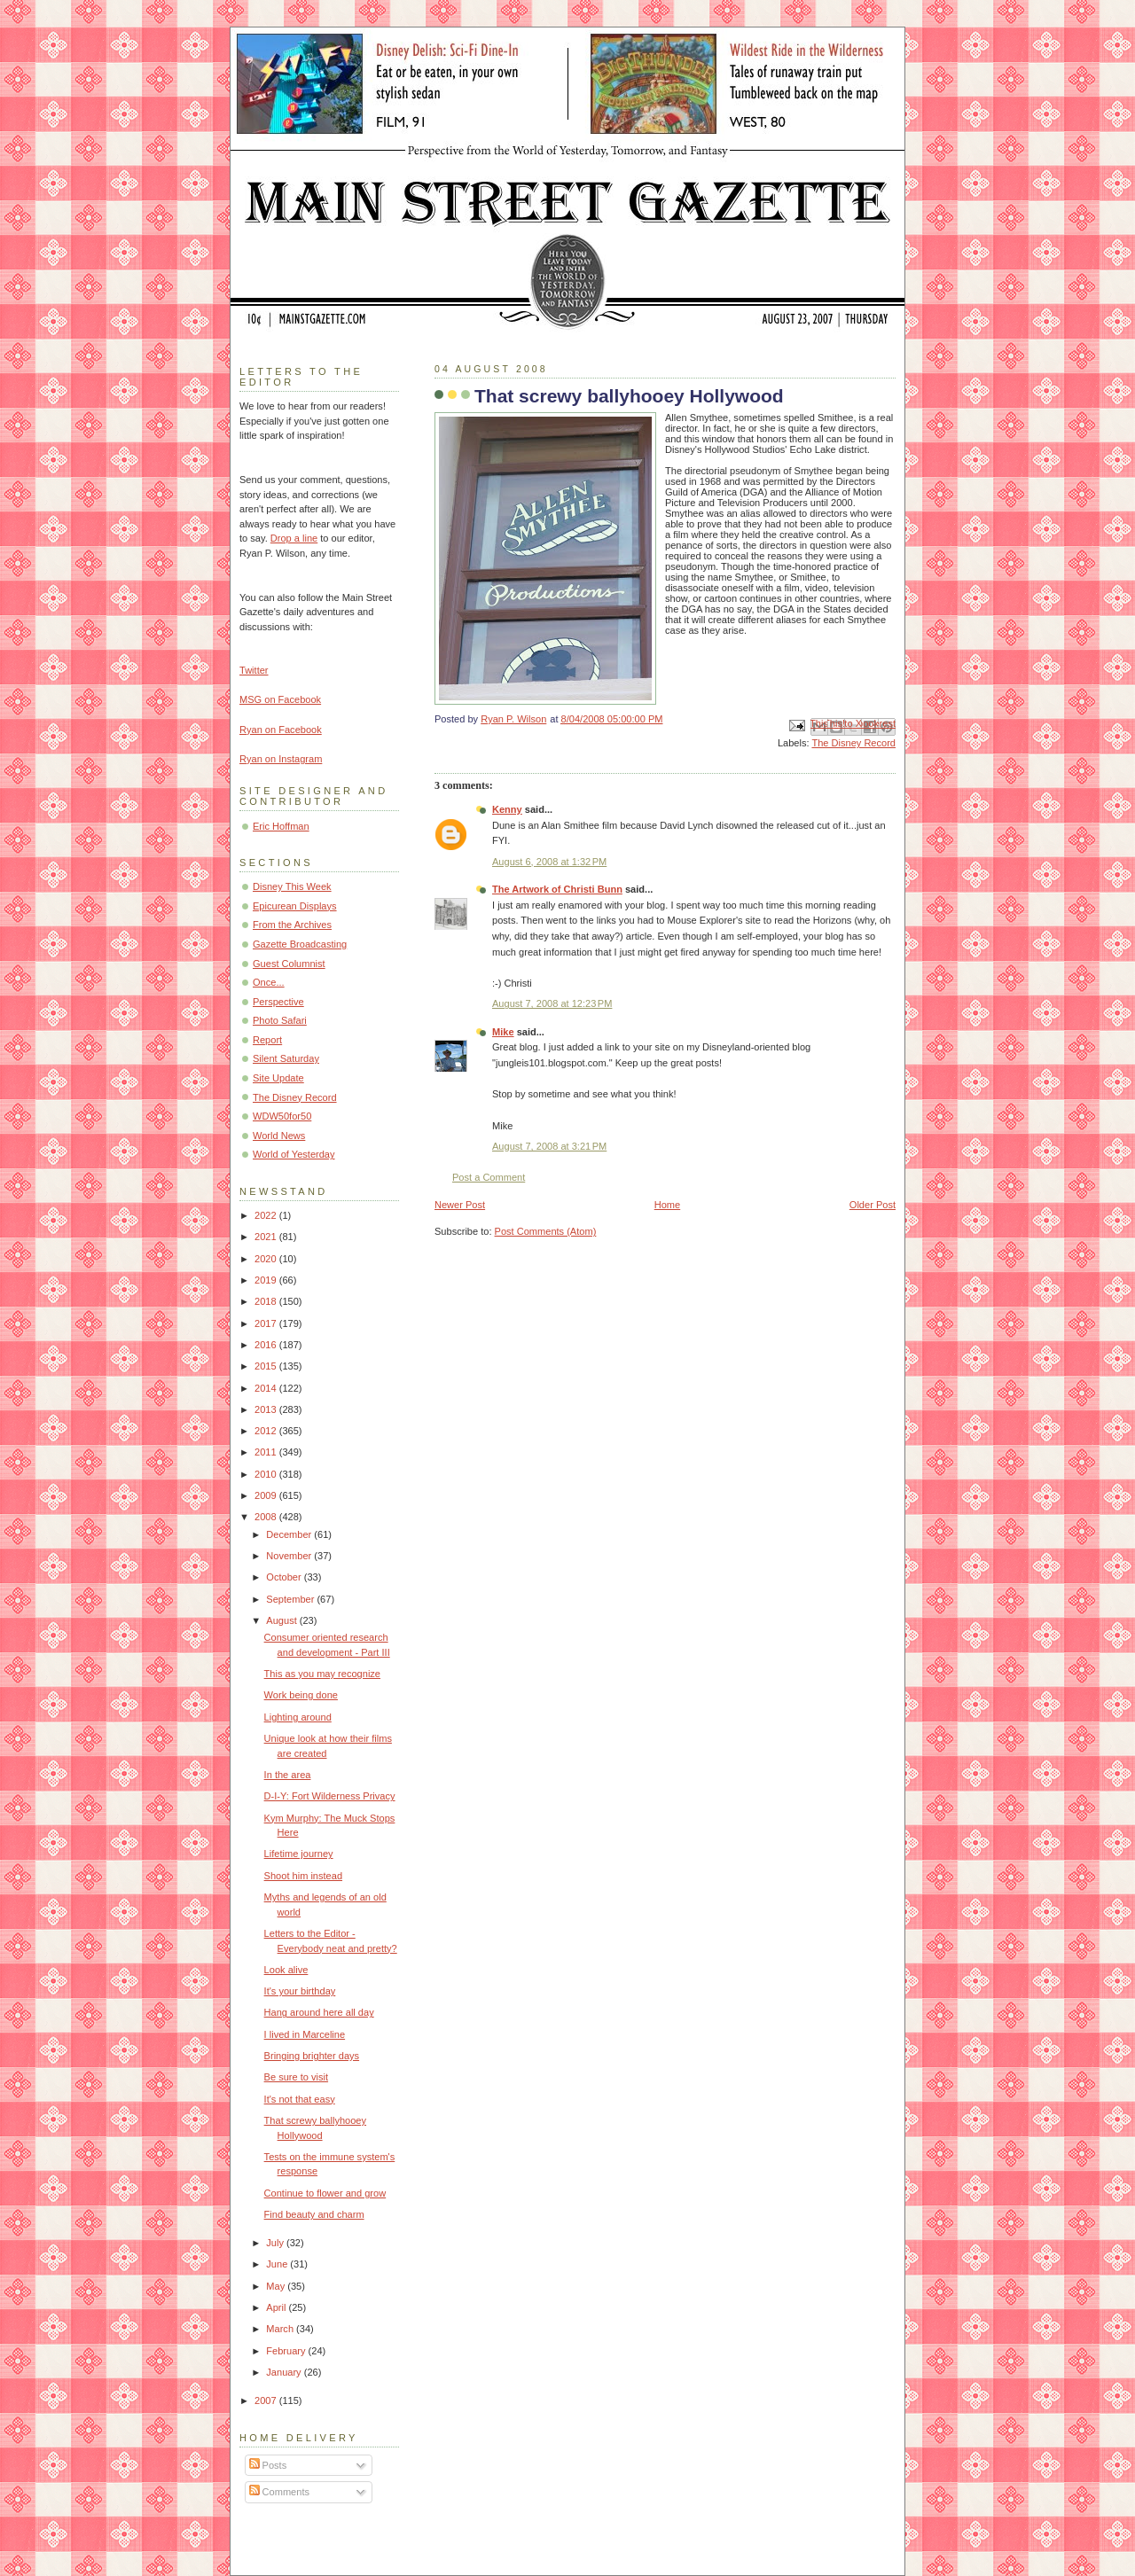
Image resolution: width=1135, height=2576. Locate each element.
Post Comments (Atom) (546, 1231)
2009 (266, 1495)
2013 (266, 1409)
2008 (266, 1516)
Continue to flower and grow (325, 2193)
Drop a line (293, 538)
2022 (266, 1215)
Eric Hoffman (281, 826)
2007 (266, 2400)
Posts (268, 2465)
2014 (266, 1388)
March (281, 2328)
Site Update (278, 1078)
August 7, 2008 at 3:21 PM (549, 1146)
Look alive (286, 1969)
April (277, 2307)
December (290, 1534)
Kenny (507, 809)
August (282, 1620)
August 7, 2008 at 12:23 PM (552, 1003)
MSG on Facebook (280, 699)
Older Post (872, 1204)
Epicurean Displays (295, 906)
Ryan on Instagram (280, 758)
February (287, 2351)
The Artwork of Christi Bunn (557, 889)
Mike (503, 1031)
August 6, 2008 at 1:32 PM (549, 861)
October (284, 1577)
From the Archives (292, 924)
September (291, 1599)
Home (667, 1204)
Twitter (254, 670)
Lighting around (298, 1717)
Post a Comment (488, 1177)
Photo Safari (280, 1020)
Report (267, 1039)
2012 (266, 1430)
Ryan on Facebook (280, 729)
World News (279, 1135)
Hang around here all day (319, 2012)
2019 (266, 1280)
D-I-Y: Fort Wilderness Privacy (329, 1796)
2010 (266, 1474)
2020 (266, 1258)
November (290, 1555)
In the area (287, 1774)
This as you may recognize (322, 1673)
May (276, 2286)
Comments (279, 2491)
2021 (266, 1236)
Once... (269, 982)
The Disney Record (853, 743)
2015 (266, 1366)
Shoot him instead (303, 1875)
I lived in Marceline (304, 2034)
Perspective (278, 1001)
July (276, 2242)
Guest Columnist (289, 963)
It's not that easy (299, 2099)
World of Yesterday (294, 1154)
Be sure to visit (296, 2077)
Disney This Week (292, 886)
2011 (266, 1452)
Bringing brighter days (311, 2055)
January (284, 2372)
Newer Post (459, 1204)
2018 (266, 1301)
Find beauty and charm (314, 2214)
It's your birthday (300, 1991)
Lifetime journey (298, 1853)
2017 (266, 1323)
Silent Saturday (286, 1058)
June (278, 2264)
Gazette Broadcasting (300, 944)
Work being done (301, 1695)
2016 (266, 1344)
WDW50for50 (282, 1116)
